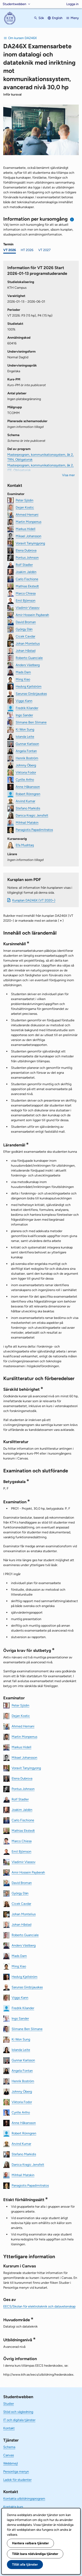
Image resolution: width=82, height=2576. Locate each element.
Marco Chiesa (26, 593)
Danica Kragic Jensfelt (32, 815)
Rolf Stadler (24, 565)
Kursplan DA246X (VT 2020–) (33, 900)
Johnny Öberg (26, 765)
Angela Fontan (26, 751)
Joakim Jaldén (26, 572)
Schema (9, 2447)
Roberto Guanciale (29, 658)
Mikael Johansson (28, 536)
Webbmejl (10, 2463)
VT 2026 (9, 250)
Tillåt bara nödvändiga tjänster (35, 2554)
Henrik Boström (27, 758)
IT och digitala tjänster (19, 2420)
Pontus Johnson (27, 557)
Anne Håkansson (28, 787)
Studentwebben (14, 4)
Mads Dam (23, 672)
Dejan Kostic (25, 507)
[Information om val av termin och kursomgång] (72, 219)
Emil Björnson (25, 600)
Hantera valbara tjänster (30, 2543)
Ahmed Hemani (27, 515)
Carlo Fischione (27, 579)
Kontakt (9, 2428)
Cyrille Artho (25, 780)
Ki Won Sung (25, 729)
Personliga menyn (16, 2471)
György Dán (24, 629)
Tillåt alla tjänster (25, 2564)
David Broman (26, 622)
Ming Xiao (23, 679)
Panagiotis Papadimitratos (34, 830)
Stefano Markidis (28, 808)
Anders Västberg (28, 665)
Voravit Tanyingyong (30, 543)
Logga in (72, 4)
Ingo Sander (24, 715)
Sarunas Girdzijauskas (31, 694)
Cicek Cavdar (25, 636)
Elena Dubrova (26, 550)
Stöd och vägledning (18, 2412)
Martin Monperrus (28, 522)
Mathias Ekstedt (27, 586)
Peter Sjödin (24, 500)
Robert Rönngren (28, 794)
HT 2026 (27, 250)
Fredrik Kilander (27, 708)
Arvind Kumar (25, 801)
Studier (8, 2404)
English (57, 18)
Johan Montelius (28, 643)
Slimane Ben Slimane (31, 722)
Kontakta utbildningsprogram (24, 2498)
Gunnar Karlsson (27, 744)
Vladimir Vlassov (27, 608)
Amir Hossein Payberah (32, 615)
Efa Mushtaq (25, 845)
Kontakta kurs (13, 2507)
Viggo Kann (24, 701)
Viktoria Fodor (26, 772)
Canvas (8, 2455)
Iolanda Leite (25, 737)
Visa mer (68, 475)
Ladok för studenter (17, 2480)
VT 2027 (44, 250)
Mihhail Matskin (27, 822)
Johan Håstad (25, 651)
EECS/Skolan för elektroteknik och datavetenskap (39, 2306)
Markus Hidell (25, 529)
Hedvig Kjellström (29, 686)
